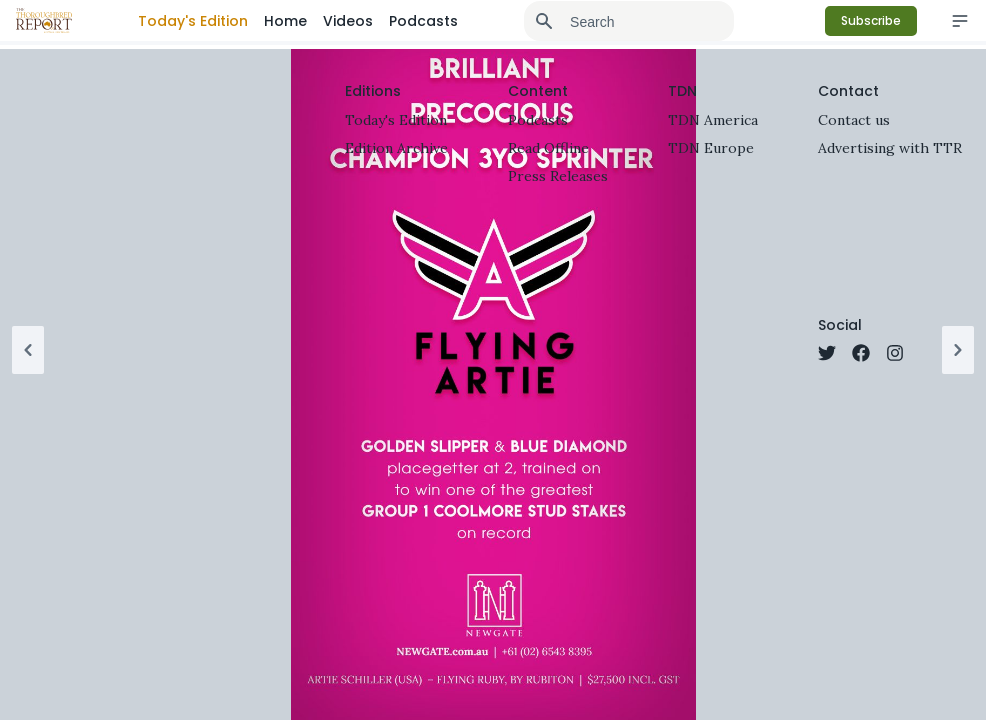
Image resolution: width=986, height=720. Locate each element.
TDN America (713, 120)
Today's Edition (193, 21)
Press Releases (558, 176)
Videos (348, 21)
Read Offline (548, 148)
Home (285, 21)
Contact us (854, 120)
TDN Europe (711, 148)
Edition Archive (396, 148)
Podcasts (423, 21)
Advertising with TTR (890, 148)
